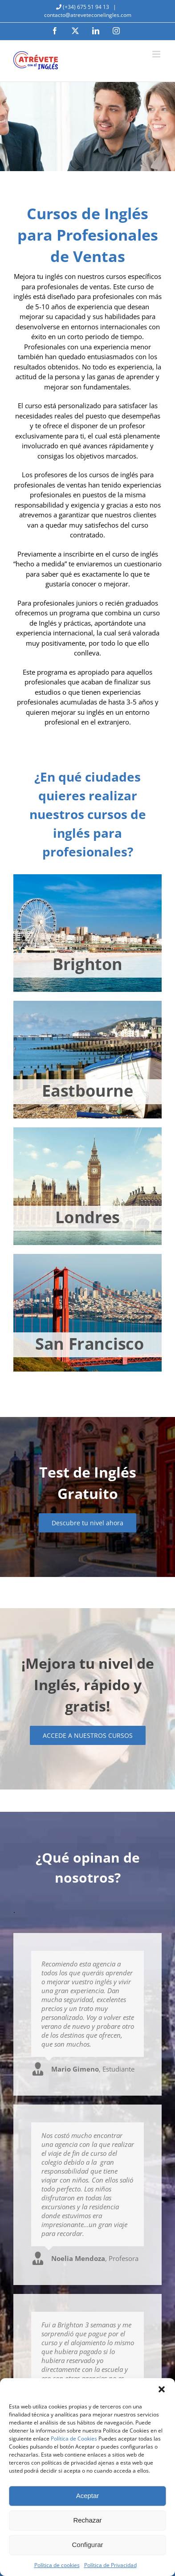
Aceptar (87, 2495)
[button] (161, 2389)
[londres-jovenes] (87, 1130)
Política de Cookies (74, 2438)
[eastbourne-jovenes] (87, 1003)
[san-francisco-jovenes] (87, 1257)
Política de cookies (57, 2565)
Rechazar (87, 2520)
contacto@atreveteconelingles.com (87, 15)
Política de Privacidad (110, 2565)
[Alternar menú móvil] (157, 54)
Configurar (87, 2544)
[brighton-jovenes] (87, 877)
